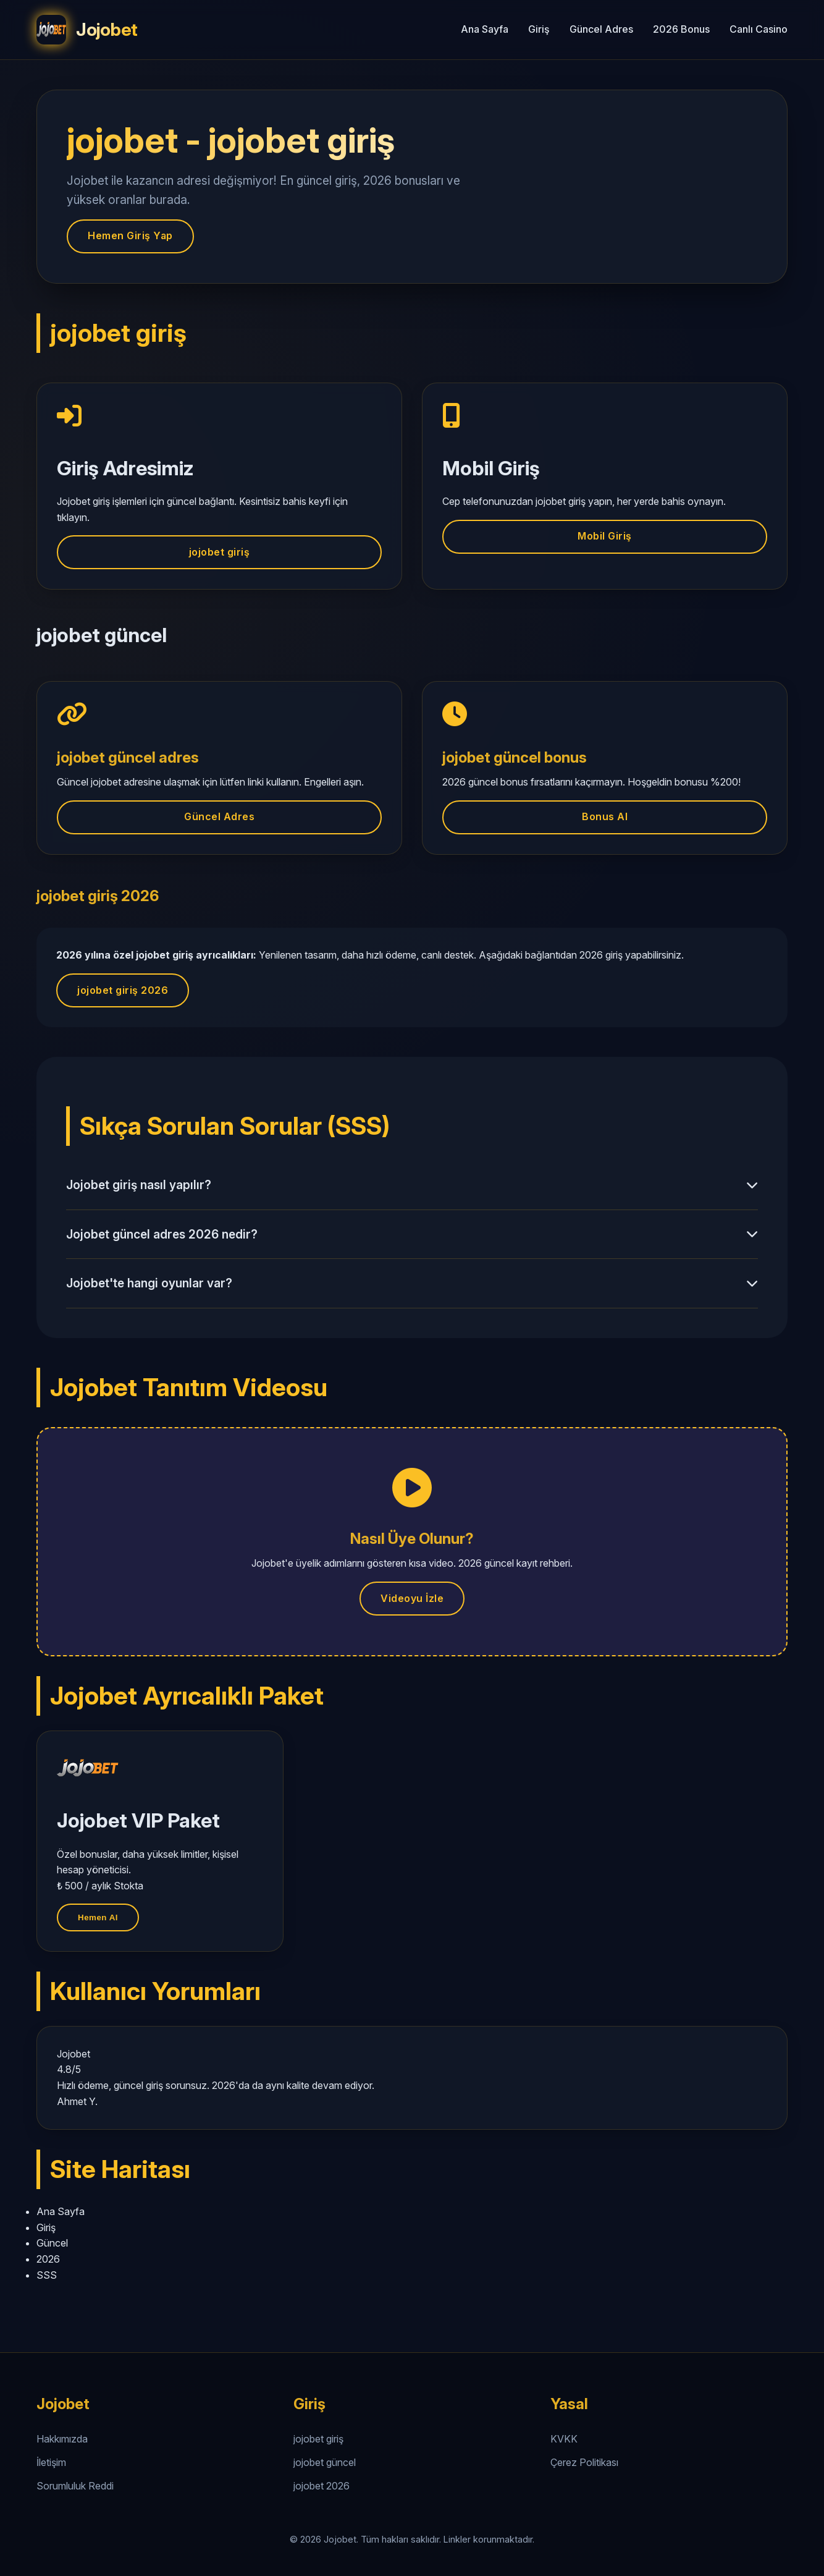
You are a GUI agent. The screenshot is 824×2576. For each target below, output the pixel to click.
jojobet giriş (219, 552)
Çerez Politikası (584, 2462)
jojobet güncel (324, 2462)
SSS (46, 2275)
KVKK (564, 2439)
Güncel (52, 2243)
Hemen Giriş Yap (130, 235)
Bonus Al (605, 816)
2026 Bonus (681, 29)
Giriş (539, 29)
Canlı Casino (758, 29)
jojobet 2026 (321, 2486)
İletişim (51, 2462)
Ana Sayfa (484, 29)
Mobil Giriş (605, 536)
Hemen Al (98, 1917)
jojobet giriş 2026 (122, 990)
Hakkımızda (62, 2439)
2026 (48, 2259)
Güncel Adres (601, 29)
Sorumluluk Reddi (75, 2486)
